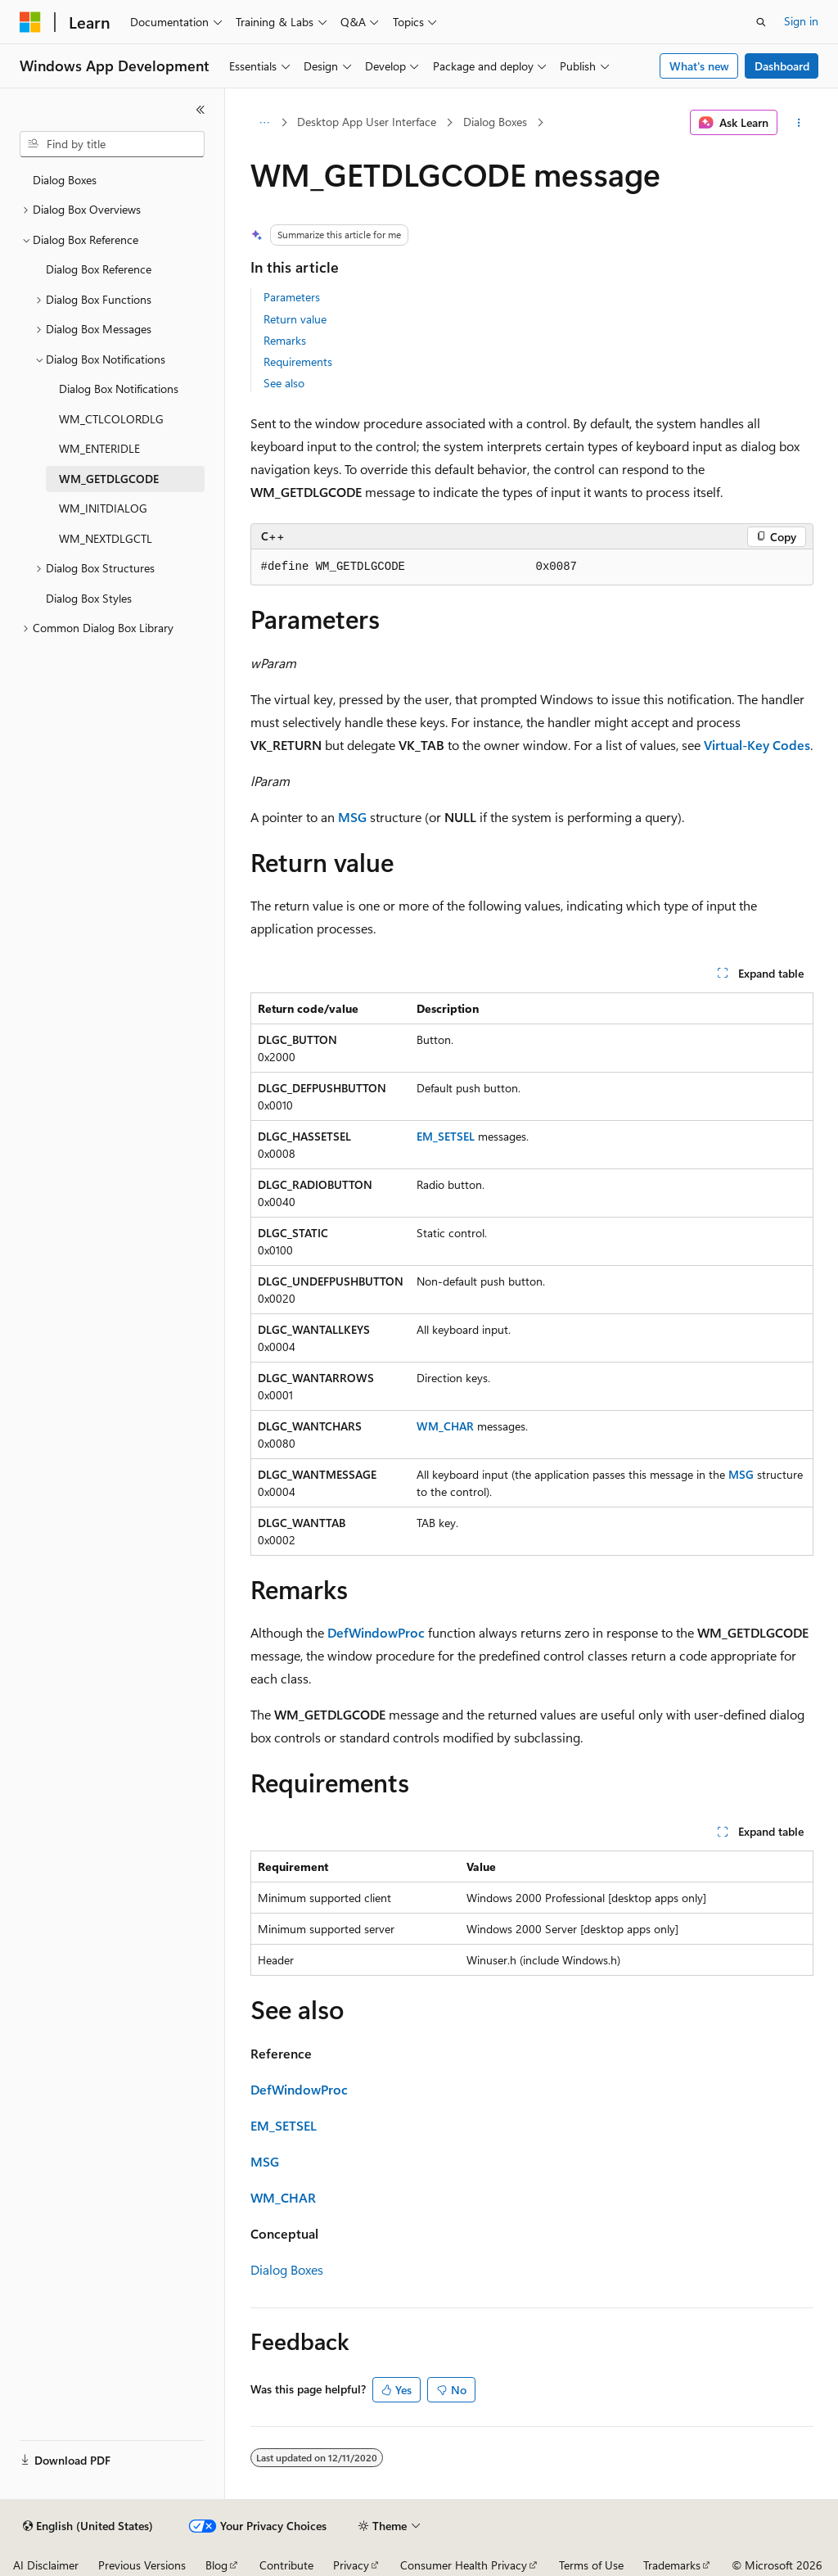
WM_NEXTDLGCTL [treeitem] (105, 538)
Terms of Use (591, 2565)
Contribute (286, 2565)
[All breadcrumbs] (264, 123)
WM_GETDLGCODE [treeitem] (109, 478)
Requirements (298, 361)
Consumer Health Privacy (463, 2565)
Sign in (801, 21)
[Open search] (761, 22)
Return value (295, 319)
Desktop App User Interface (366, 121)
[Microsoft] (30, 22)
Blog (216, 2565)
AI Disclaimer (46, 2565)
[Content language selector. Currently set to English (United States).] (88, 2526)
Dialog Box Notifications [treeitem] (118, 388)
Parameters (292, 297)
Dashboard (782, 66)
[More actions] (798, 123)
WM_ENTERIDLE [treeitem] (99, 448)
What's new (699, 66)
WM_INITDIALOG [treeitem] (103, 508)
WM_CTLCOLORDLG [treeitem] (111, 419)
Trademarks (672, 2565)
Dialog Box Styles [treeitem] (89, 598)
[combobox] (112, 144)
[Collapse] (200, 109)
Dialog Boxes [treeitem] (65, 180)
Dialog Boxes (495, 121)
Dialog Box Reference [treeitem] (98, 269)
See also (284, 383)
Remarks (285, 340)
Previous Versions (142, 2565)
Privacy (351, 2565)
